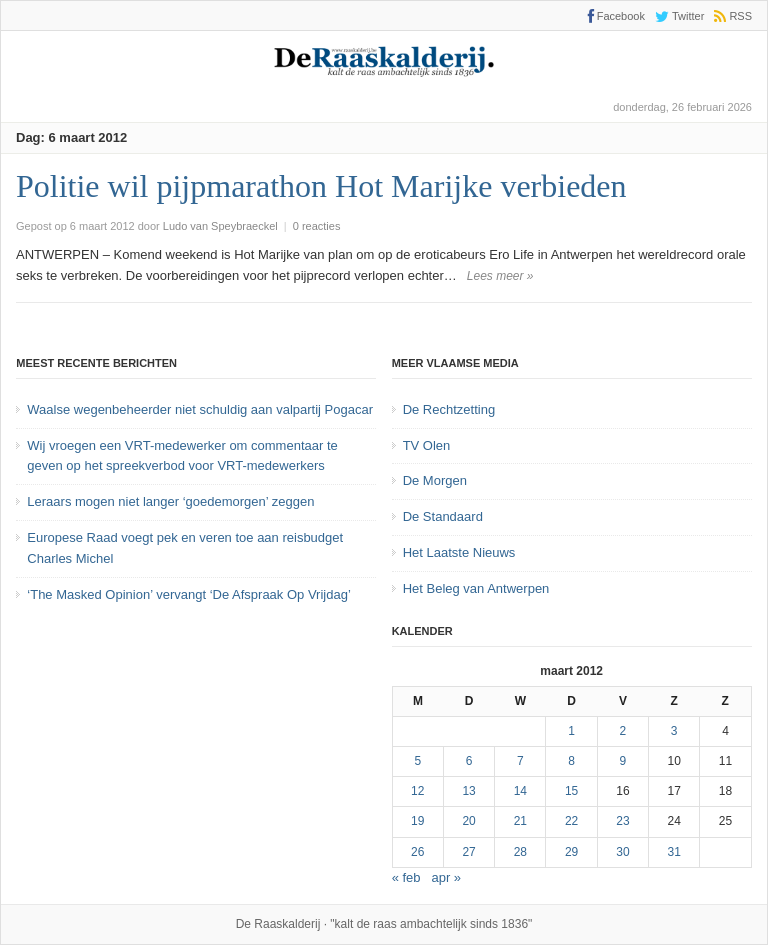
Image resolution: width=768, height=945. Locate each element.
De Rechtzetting (449, 409)
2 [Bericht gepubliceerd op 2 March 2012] (623, 731)
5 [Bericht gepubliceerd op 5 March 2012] (417, 761)
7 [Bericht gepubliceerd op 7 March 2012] (520, 761)
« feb (406, 877)
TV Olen (427, 445)
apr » (446, 877)
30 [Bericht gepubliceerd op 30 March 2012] (622, 852)
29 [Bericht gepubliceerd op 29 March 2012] (571, 852)
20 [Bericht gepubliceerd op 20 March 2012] (468, 821)
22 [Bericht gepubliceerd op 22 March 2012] (571, 821)
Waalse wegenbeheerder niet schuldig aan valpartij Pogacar (200, 409)
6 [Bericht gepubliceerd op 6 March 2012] (469, 761)
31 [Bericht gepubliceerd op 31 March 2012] (674, 852)
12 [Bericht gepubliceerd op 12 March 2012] (417, 791)
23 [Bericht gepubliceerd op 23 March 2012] (622, 821)
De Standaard (443, 516)
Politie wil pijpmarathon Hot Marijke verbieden (321, 186)
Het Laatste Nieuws (459, 552)
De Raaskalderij (278, 924)
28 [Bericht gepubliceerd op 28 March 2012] (520, 852)
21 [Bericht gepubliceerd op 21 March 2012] (520, 821)
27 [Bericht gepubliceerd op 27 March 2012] (468, 852)
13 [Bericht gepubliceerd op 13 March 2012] (468, 791)
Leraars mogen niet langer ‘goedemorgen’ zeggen (170, 501)
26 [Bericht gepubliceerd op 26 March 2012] (417, 852)
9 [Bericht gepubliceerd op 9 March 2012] (623, 761)
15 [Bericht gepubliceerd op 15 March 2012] (571, 791)
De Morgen (435, 480)
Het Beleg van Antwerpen (476, 588)
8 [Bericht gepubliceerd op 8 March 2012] (571, 761)
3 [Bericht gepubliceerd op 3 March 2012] (674, 731)
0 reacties (317, 226)
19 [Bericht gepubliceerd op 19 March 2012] (417, 821)
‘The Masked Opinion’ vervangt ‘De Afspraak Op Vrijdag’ (188, 594)
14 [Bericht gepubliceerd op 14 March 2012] (520, 791)
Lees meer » (500, 276)
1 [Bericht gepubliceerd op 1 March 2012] (571, 731)
